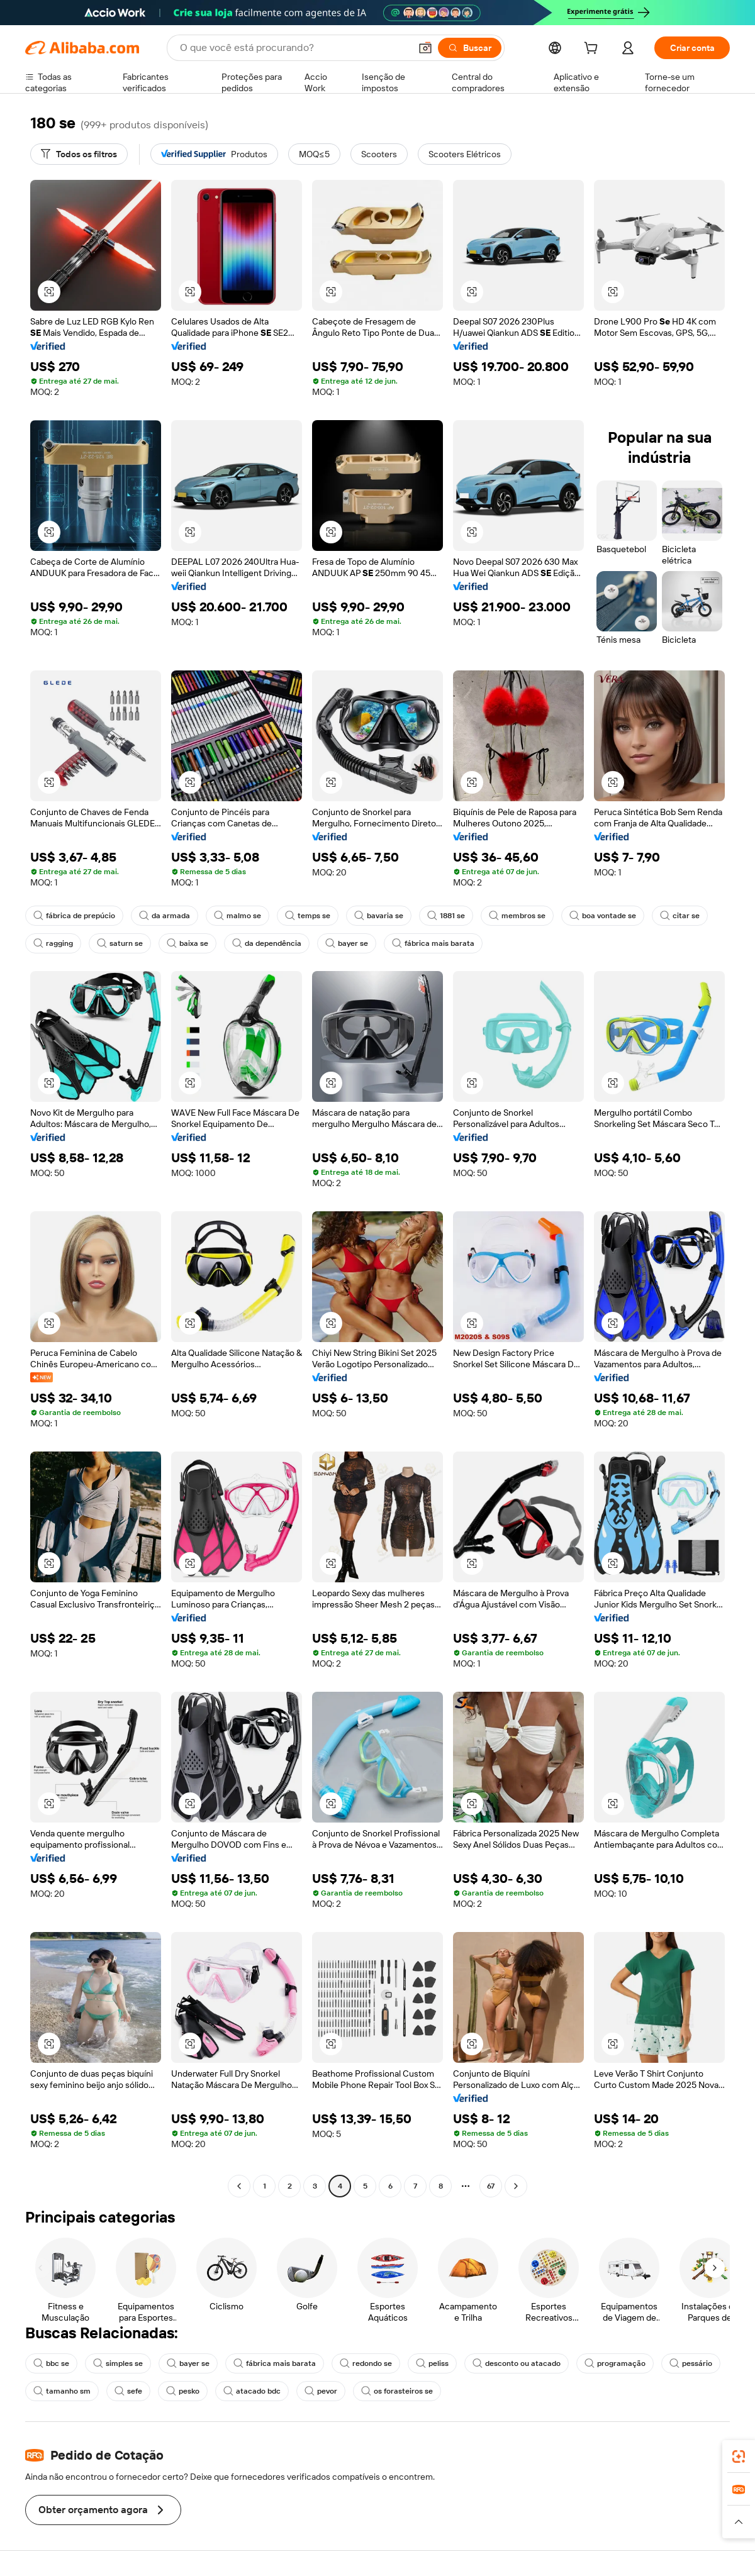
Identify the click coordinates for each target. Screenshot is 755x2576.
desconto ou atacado (517, 2363)
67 (491, 2186)
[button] (425, 47)
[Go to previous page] (239, 2186)
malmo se (237, 916)
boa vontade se (602, 916)
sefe (128, 2391)
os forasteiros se (397, 2391)
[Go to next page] (516, 2186)
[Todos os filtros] (79, 154)
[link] (738, 2456)
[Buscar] (469, 48)
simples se (118, 2363)
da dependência (266, 943)
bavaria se (378, 916)
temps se (307, 916)
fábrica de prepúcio (74, 916)
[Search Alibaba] (294, 48)
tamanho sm (62, 2391)
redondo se (366, 2363)
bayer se (346, 943)
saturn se (120, 943)
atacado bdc (252, 2391)
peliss (432, 2363)
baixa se (187, 943)
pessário (690, 2363)
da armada (164, 916)
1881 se (446, 916)
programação (615, 2363)
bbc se (51, 2363)
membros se (517, 916)
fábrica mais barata (433, 943)
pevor (321, 2391)
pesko (182, 2391)
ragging (53, 943)
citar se (680, 916)
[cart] (593, 50)
